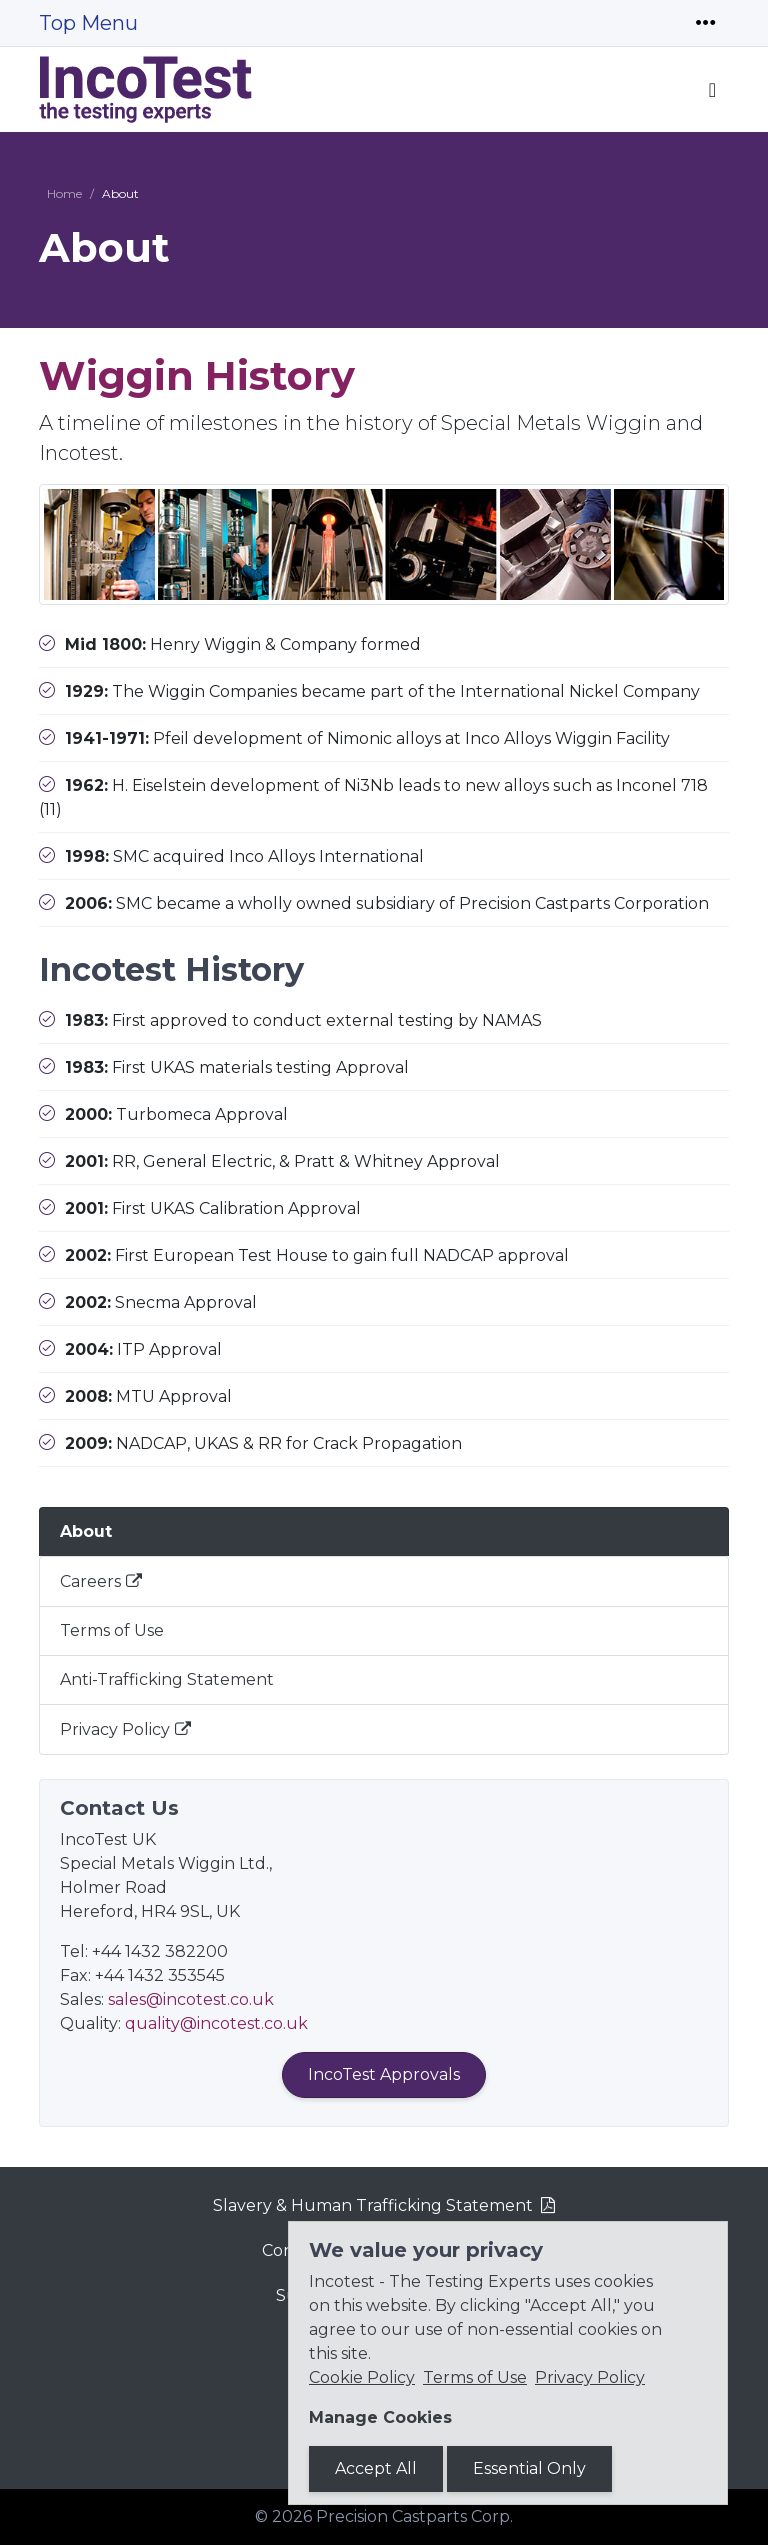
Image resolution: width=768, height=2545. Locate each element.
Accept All (376, 2468)
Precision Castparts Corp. (414, 2516)
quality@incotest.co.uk (216, 2023)
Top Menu (88, 23)
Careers (90, 1581)
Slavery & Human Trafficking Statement (373, 2205)
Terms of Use (112, 1630)
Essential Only (529, 2468)
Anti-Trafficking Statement (167, 1679)
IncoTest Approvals (384, 2074)
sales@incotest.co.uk (191, 1999)
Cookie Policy (362, 2377)
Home (64, 193)
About (86, 1531)
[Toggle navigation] (706, 23)
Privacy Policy (115, 1729)
